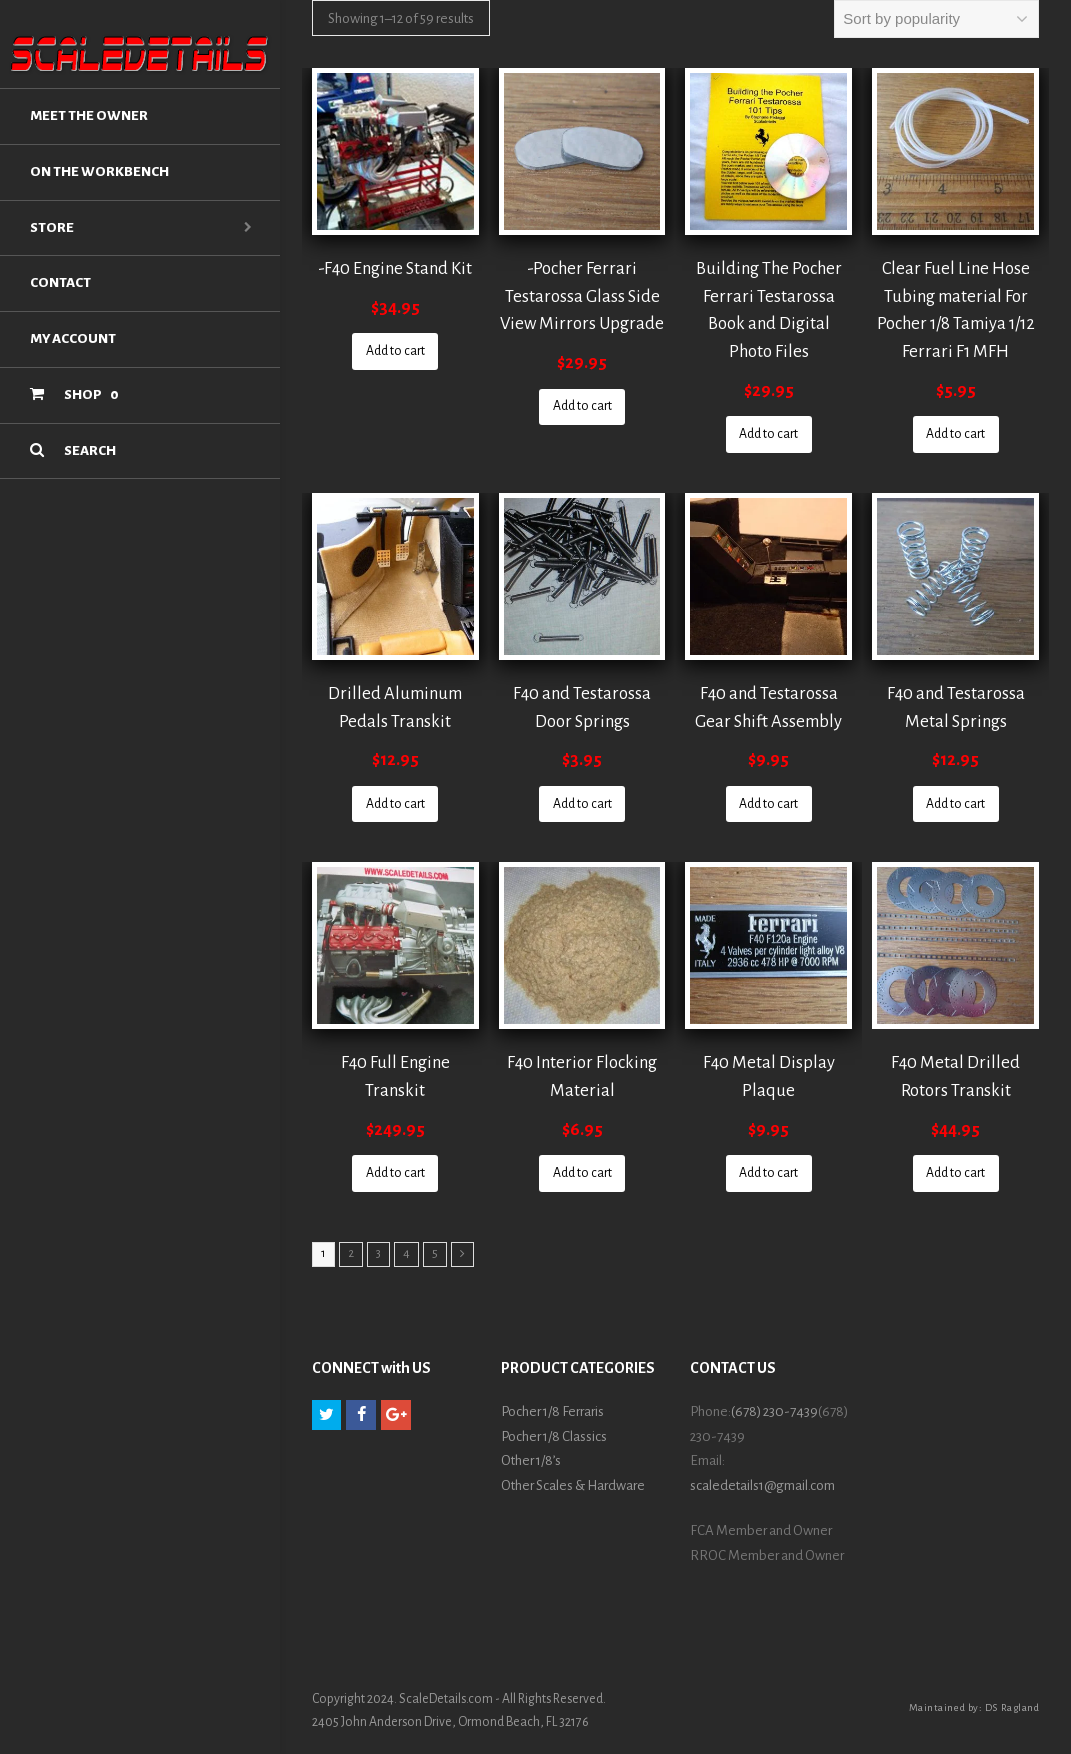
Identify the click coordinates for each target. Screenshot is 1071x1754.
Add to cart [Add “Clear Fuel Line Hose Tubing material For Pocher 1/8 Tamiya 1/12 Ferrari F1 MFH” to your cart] (955, 434)
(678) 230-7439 (774, 1411)
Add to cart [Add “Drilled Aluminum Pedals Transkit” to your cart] (395, 804)
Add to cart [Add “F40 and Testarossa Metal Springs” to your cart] (955, 804)
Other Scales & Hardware (573, 1485)
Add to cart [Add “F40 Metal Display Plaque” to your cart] (768, 1173)
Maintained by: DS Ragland (974, 1707)
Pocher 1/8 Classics (554, 1436)
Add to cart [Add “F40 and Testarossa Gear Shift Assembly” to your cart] (768, 804)
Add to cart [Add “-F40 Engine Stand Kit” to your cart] (395, 351)
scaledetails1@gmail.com (762, 1485)
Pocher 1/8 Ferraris (552, 1411)
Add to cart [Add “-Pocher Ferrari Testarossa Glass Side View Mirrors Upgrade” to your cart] (582, 406)
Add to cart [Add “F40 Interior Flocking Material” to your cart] (582, 1173)
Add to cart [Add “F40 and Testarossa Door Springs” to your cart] (582, 804)
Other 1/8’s (531, 1460)
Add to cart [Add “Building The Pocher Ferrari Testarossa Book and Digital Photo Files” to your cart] (768, 434)
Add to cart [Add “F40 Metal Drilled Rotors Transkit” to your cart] (955, 1173)
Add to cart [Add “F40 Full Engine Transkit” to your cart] (395, 1173)
